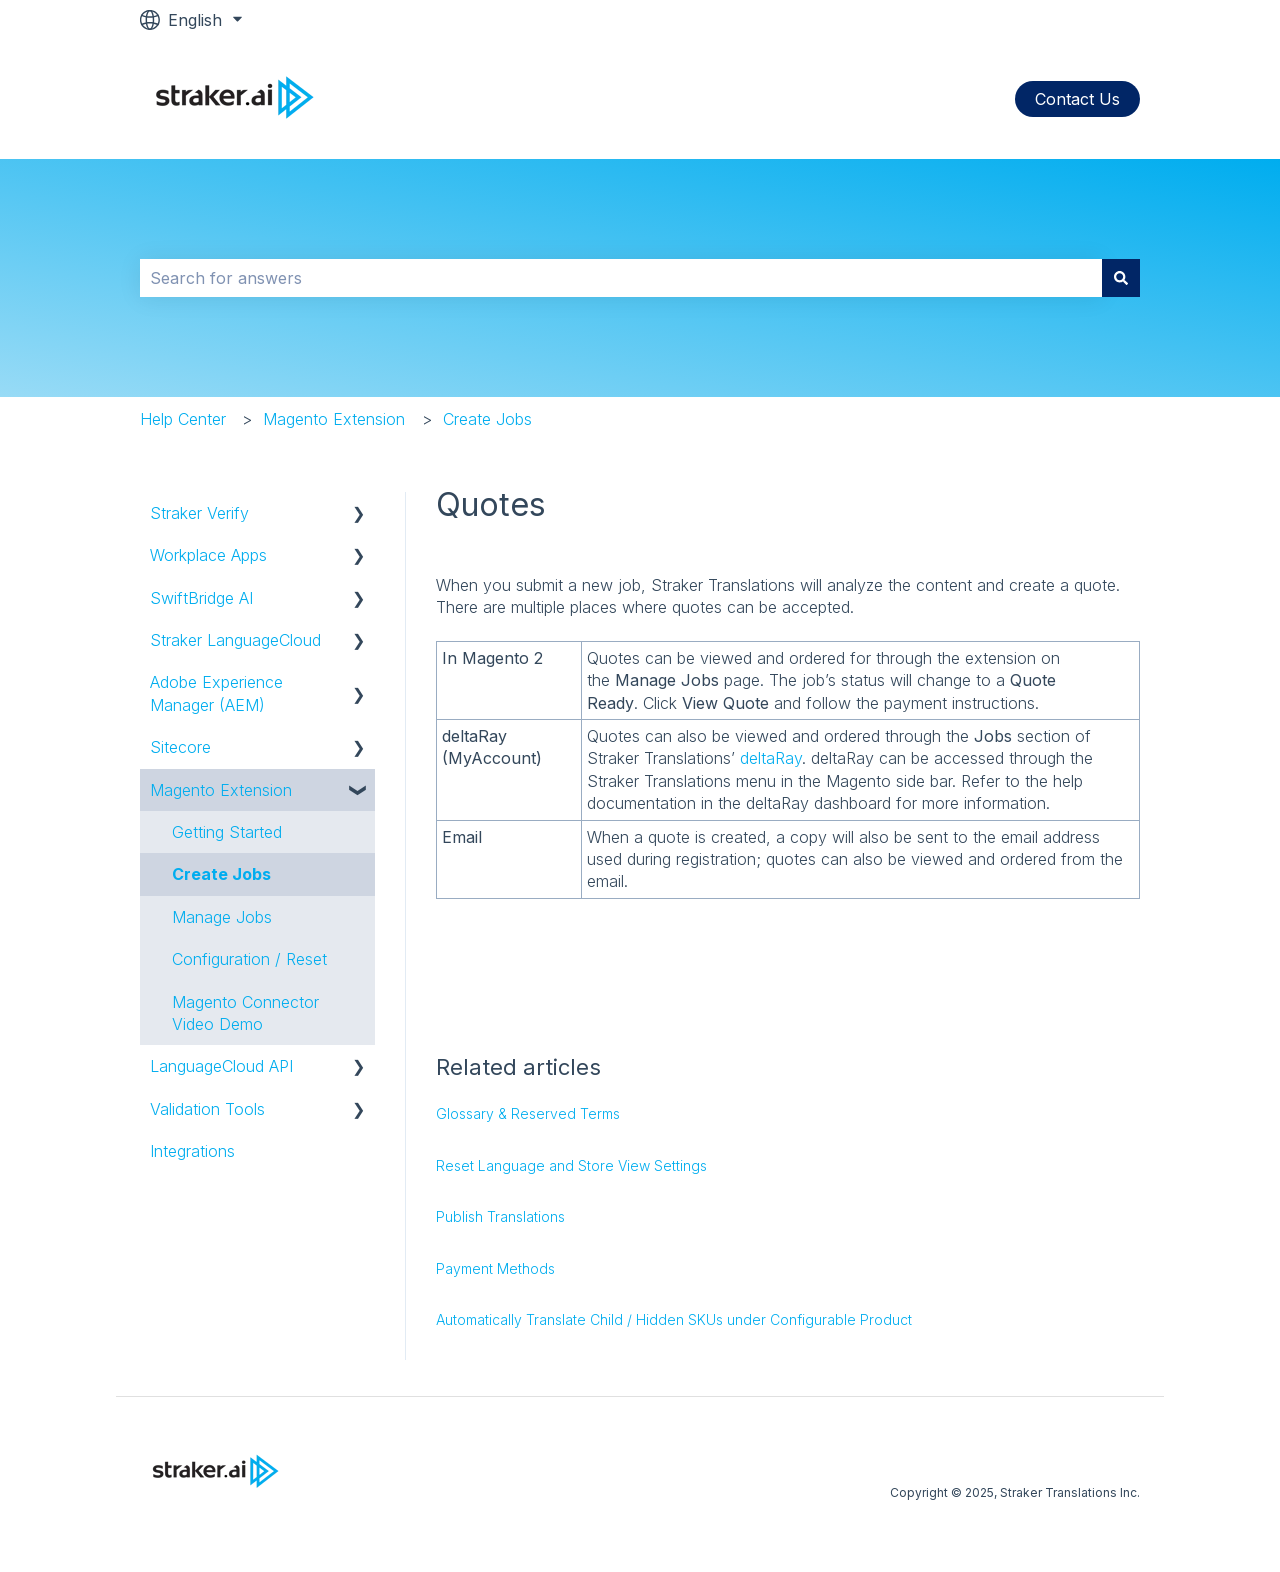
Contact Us (1077, 99)
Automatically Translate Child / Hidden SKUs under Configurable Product (674, 1319)
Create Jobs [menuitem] (221, 874)
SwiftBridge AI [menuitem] (201, 598)
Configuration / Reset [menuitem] (249, 959)
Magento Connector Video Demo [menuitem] (245, 1013)
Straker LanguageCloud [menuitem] (235, 640)
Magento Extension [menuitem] (221, 790)
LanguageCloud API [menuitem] (221, 1066)
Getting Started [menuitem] (227, 832)
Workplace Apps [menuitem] (208, 555)
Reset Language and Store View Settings (571, 1165)
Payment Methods (495, 1268)
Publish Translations (500, 1216)
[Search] (1121, 278)
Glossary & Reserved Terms (528, 1113)
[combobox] (621, 278)
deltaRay (771, 758)
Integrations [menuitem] (192, 1151)
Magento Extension (334, 419)
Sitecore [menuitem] (180, 747)
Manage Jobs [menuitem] (222, 917)
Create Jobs (487, 419)
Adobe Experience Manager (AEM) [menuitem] (216, 693)
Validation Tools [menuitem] (207, 1109)
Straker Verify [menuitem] (199, 513)
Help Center (183, 419)
